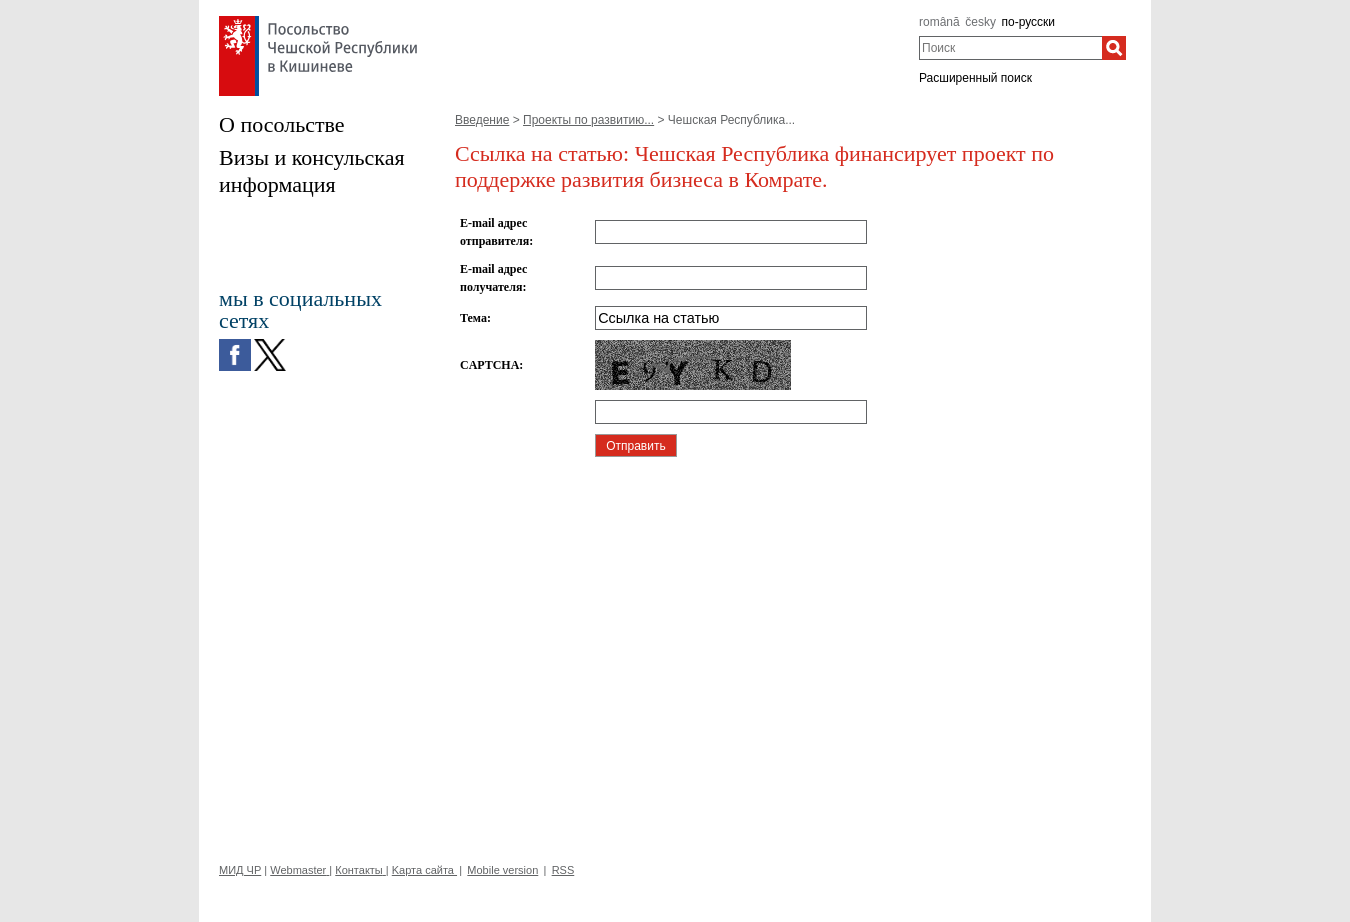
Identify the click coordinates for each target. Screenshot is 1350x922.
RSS (563, 870)
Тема (473, 318)
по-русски (1029, 22)
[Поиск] (1114, 48)
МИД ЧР (240, 870)
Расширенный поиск (975, 78)
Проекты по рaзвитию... (588, 120)
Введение (482, 120)
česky (980, 22)
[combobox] (1010, 48)
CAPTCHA (489, 365)
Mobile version (502, 870)
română (939, 22)
